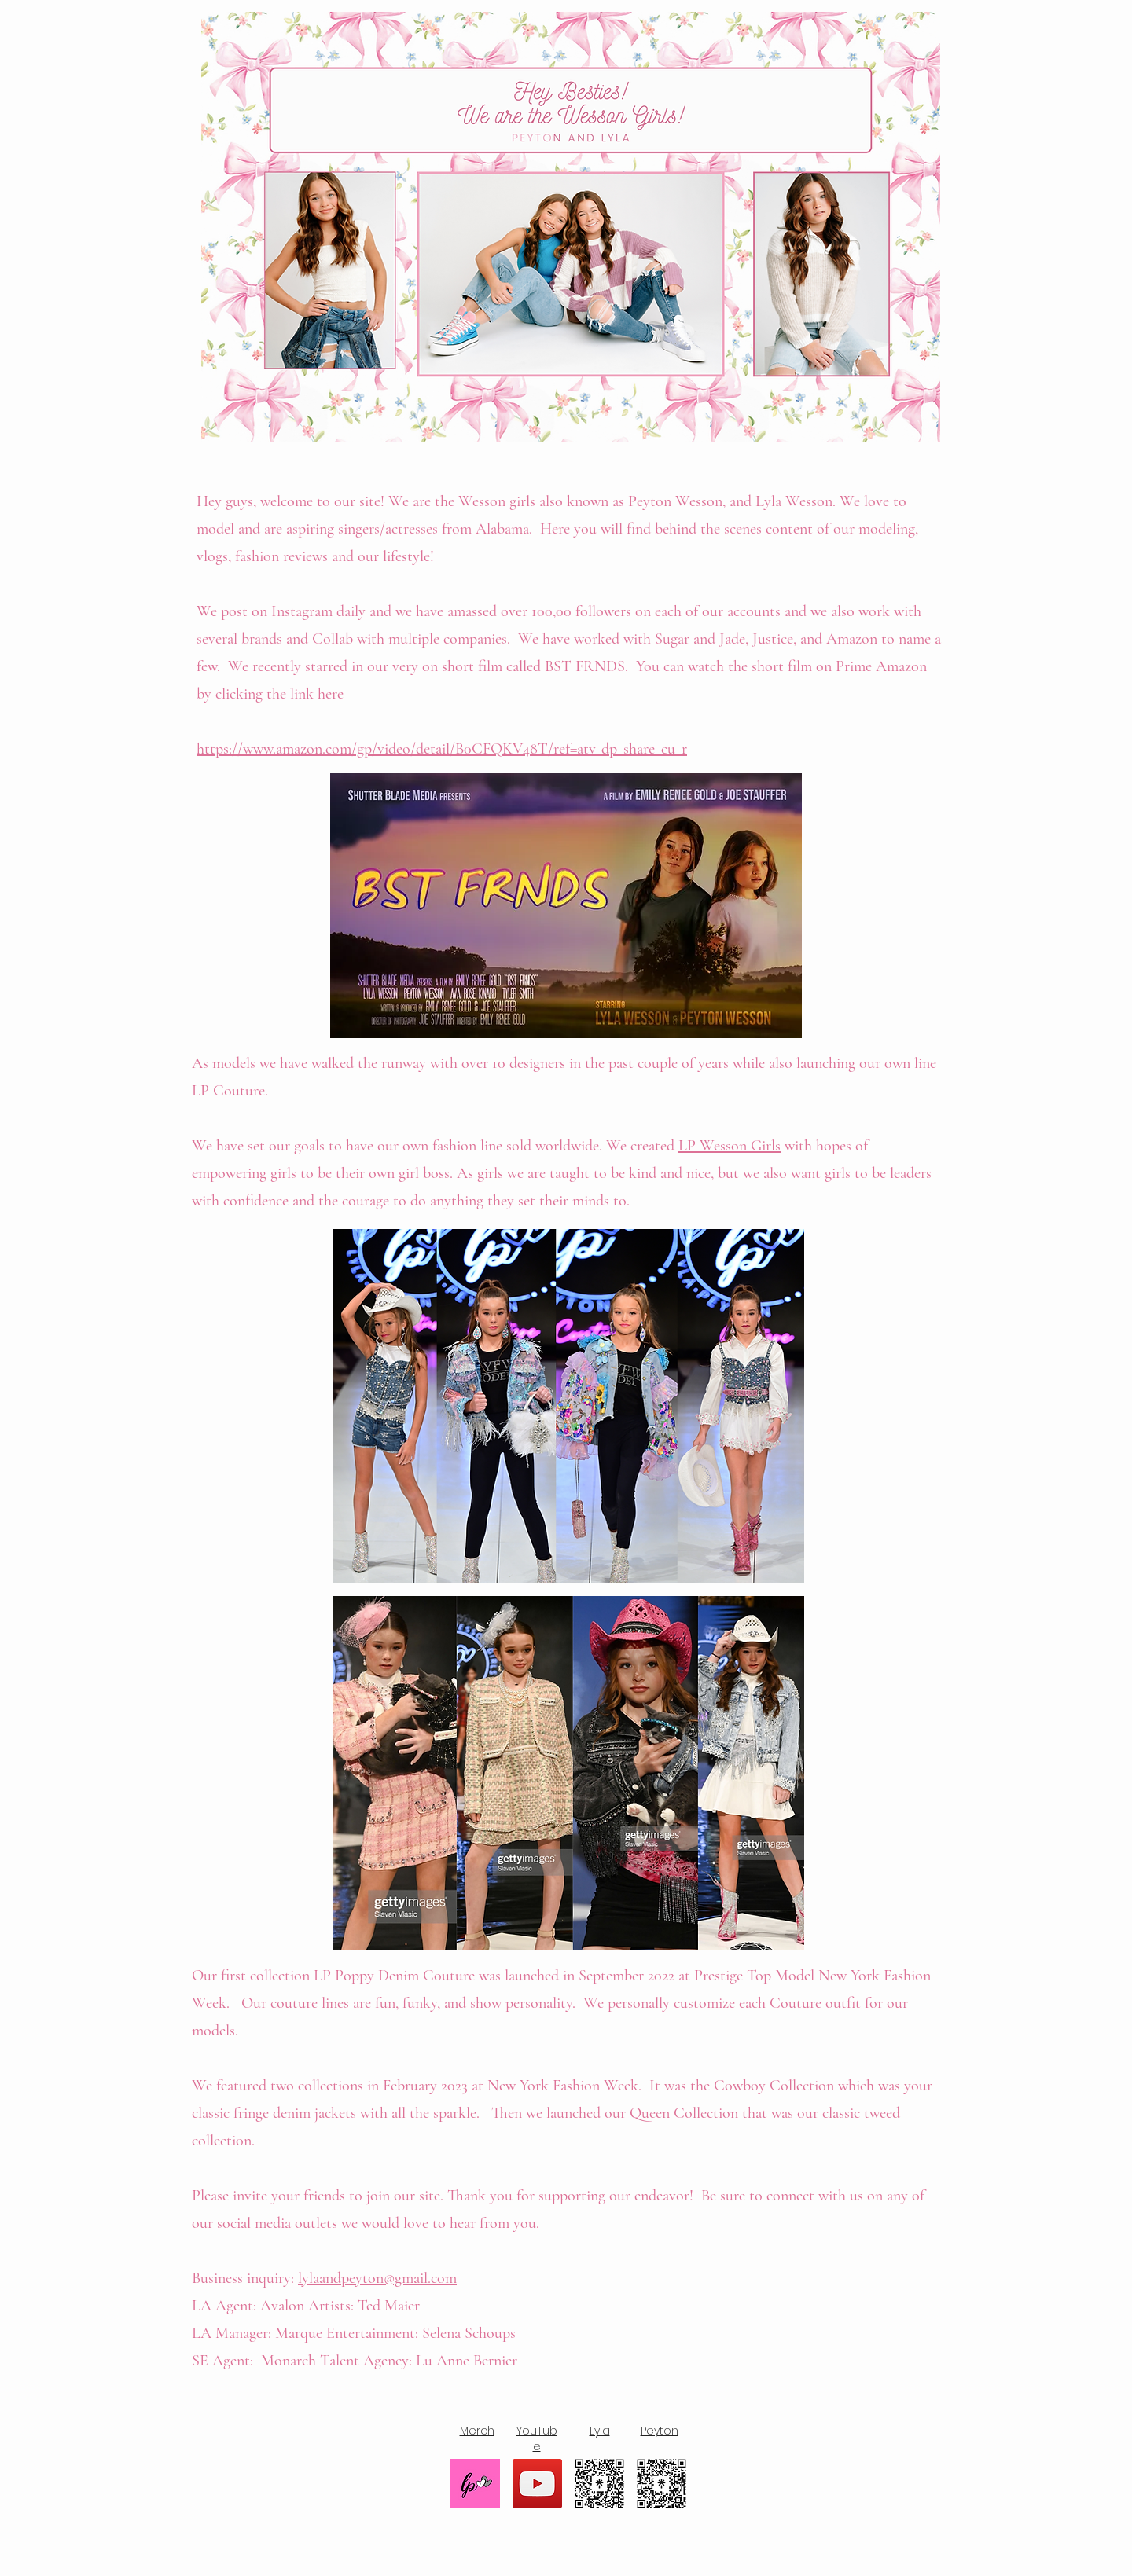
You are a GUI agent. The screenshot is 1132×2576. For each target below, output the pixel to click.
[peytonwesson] (661, 2483)
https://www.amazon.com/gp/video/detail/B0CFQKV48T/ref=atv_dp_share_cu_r (442, 748)
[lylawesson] (599, 2483)
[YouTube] (537, 2483)
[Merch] (475, 2483)
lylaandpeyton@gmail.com (377, 2278)
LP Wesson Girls (729, 1145)
